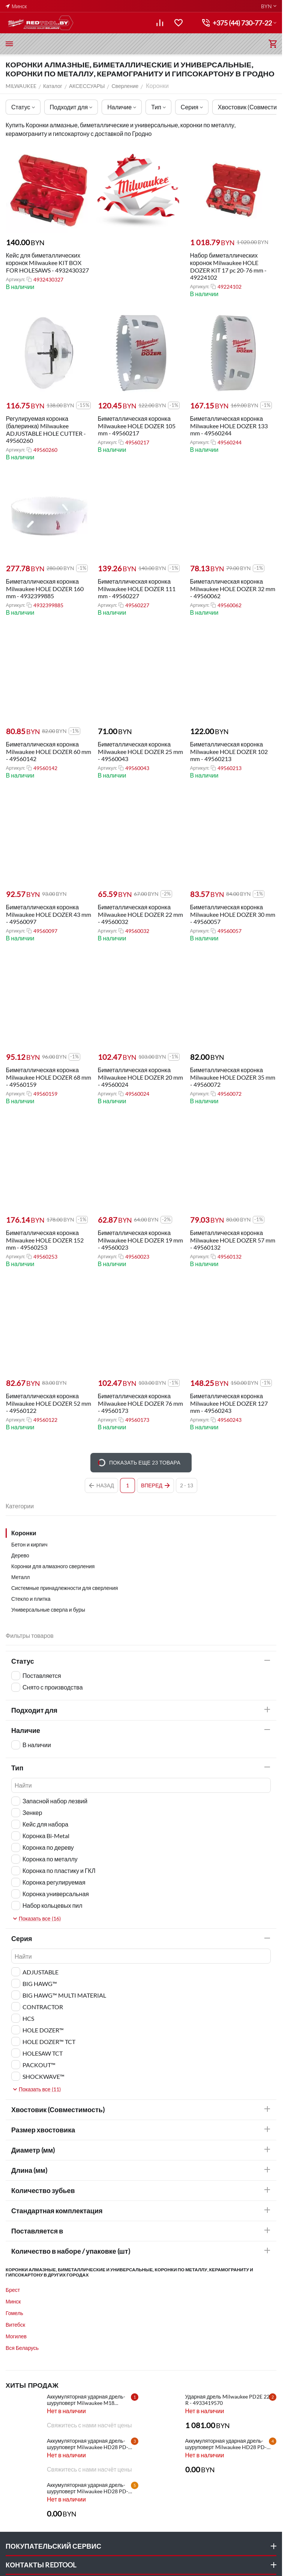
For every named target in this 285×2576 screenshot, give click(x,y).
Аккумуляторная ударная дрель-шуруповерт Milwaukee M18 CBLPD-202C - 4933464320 (86, 2399)
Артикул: (15, 280)
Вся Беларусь (22, 2348)
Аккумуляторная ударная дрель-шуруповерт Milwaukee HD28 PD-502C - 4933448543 (226, 2443)
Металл (20, 1577)
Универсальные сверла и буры (48, 1609)
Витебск (15, 2324)
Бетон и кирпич (29, 1544)
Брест (13, 2290)
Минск (13, 2301)
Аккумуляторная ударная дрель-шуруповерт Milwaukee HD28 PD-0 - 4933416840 (89, 2488)
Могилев (16, 2336)
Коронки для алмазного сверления (52, 1566)
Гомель (14, 2313)
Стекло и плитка (31, 1599)
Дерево (20, 1555)
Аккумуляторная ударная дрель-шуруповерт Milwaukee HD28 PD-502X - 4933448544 (87, 2443)
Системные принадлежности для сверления (64, 1588)
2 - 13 (186, 1485)
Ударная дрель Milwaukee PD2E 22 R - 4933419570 (227, 2399)
